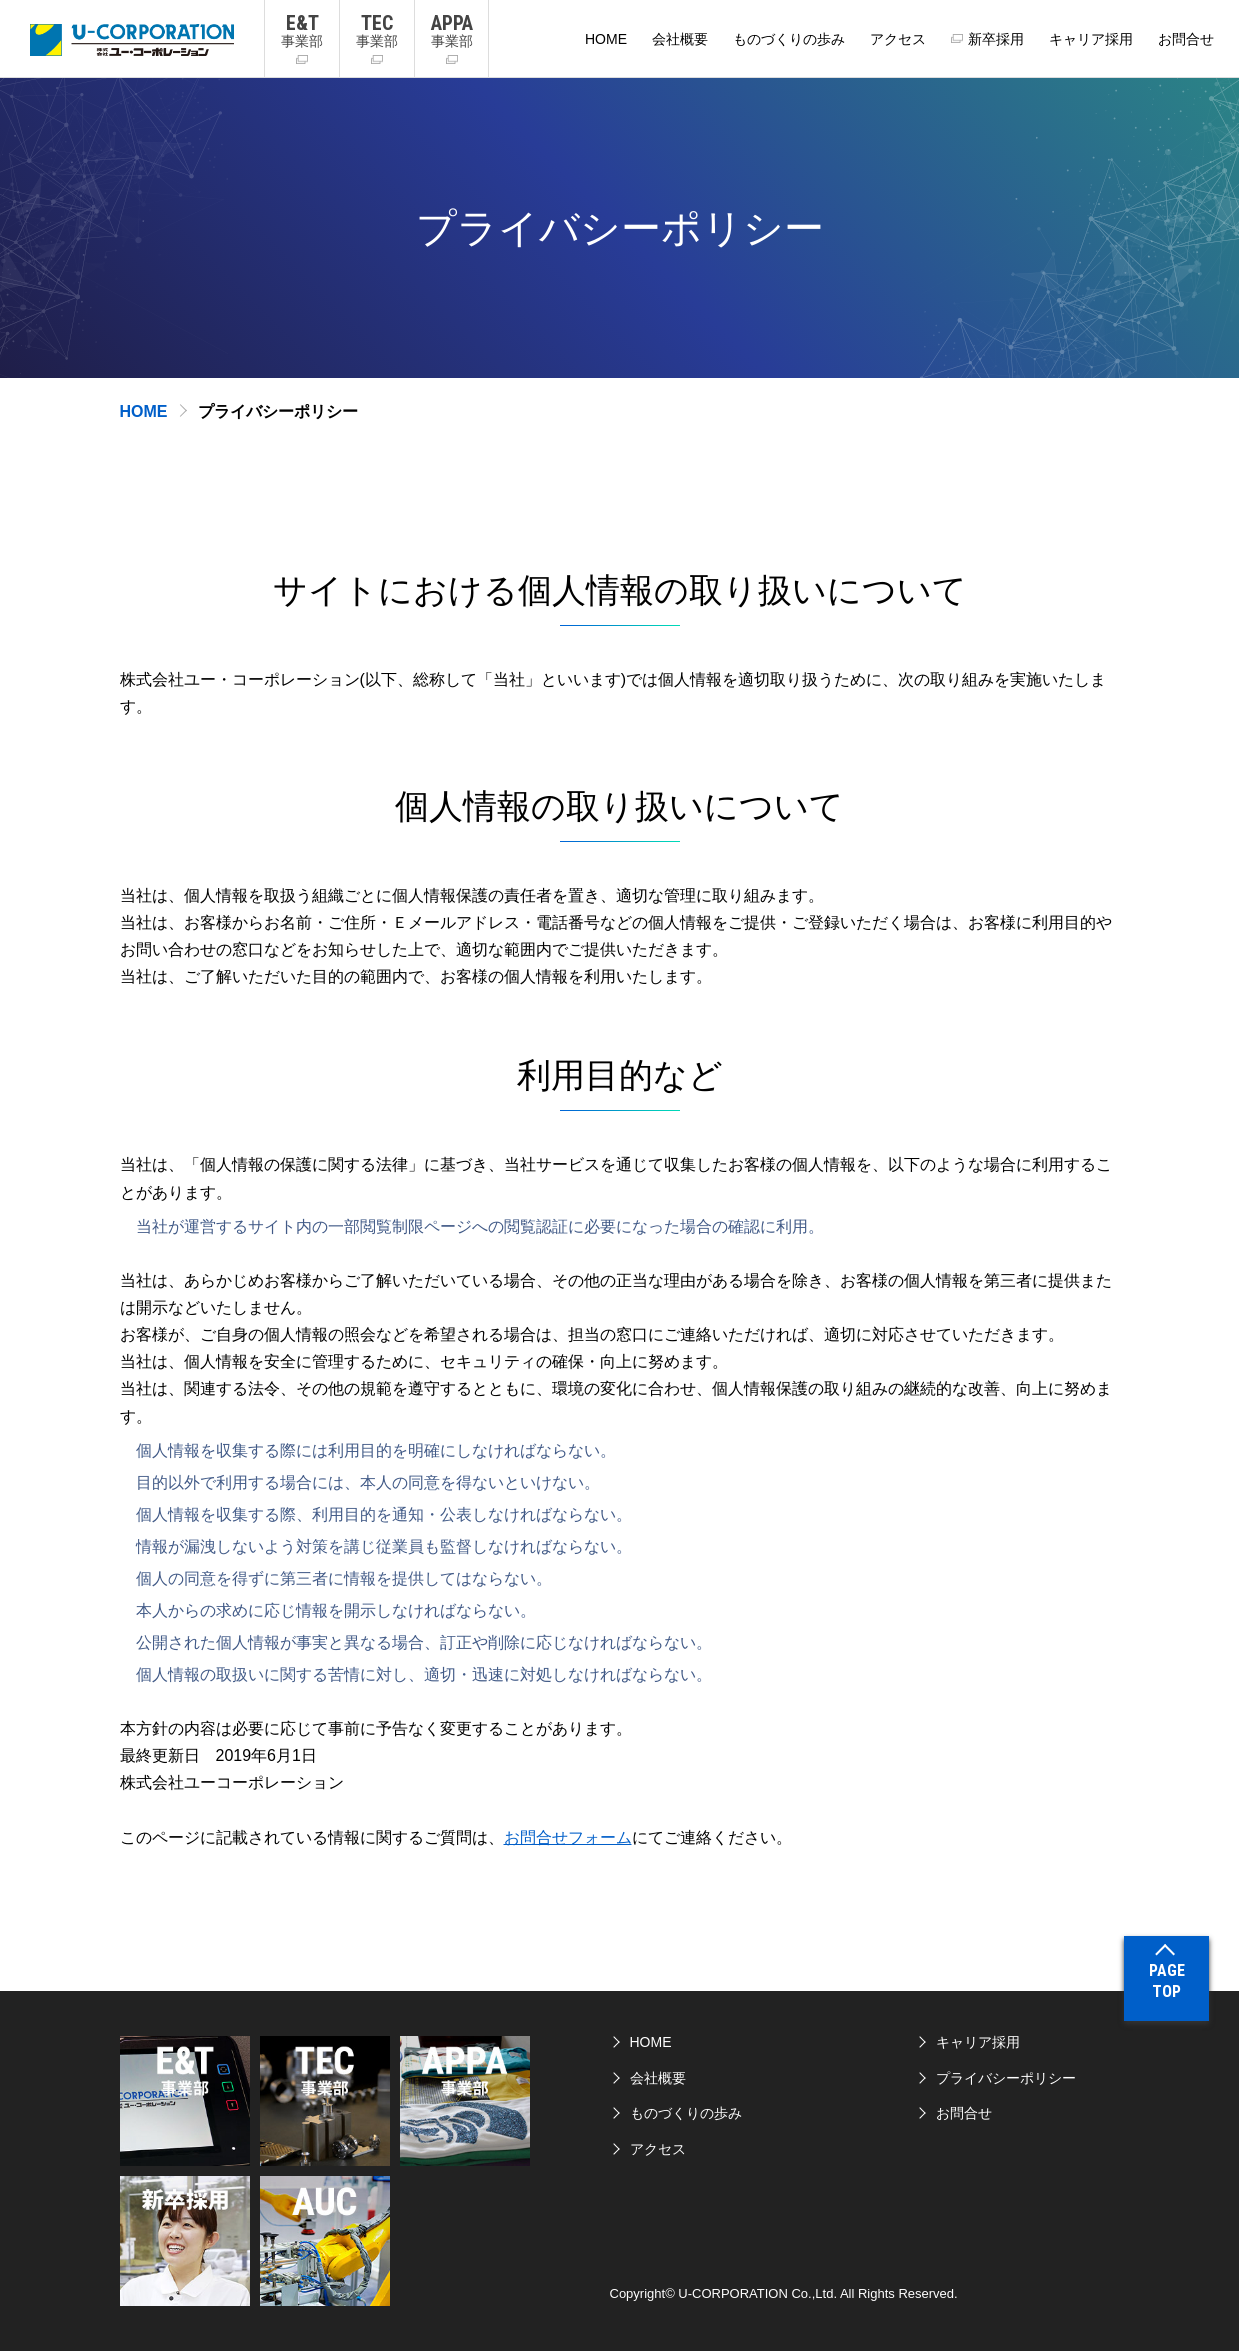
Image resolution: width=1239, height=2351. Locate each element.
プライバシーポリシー (1006, 2078)
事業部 (302, 30)
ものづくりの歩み (789, 39)
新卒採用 (996, 39)
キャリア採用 (1091, 39)
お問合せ (1186, 39)
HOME (606, 39)
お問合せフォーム (568, 1837)
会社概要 (680, 39)
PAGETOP (1167, 1981)
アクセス (898, 39)
